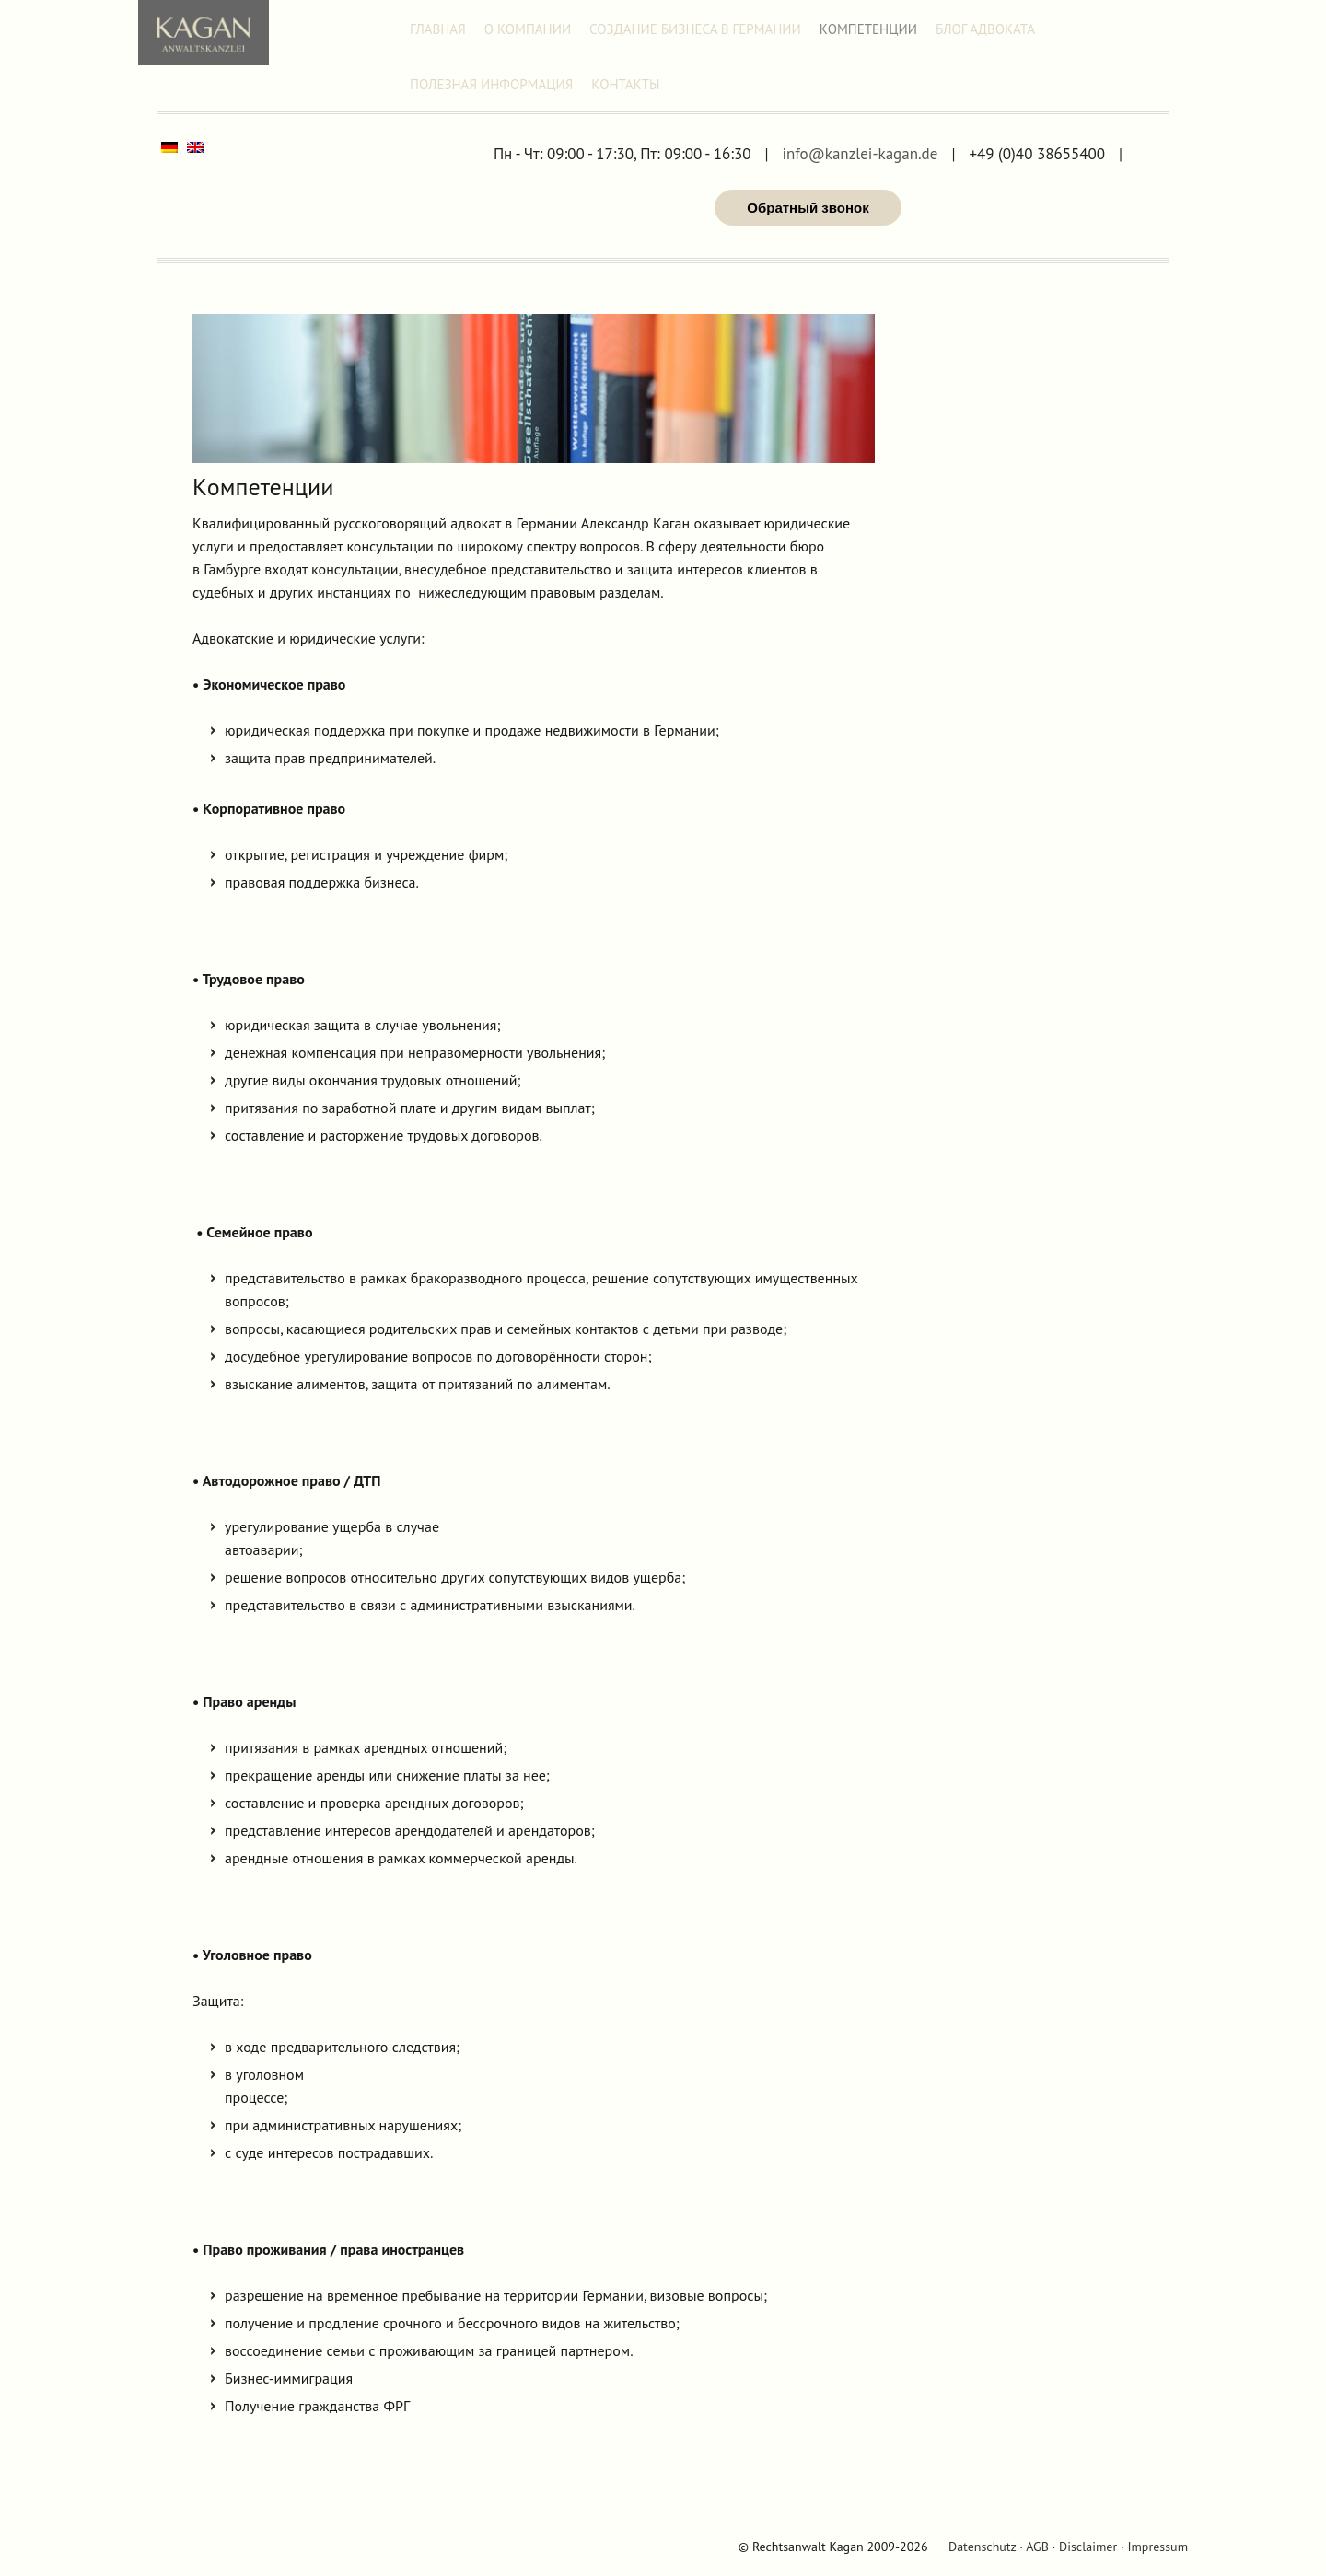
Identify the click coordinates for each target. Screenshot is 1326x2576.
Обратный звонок (807, 207)
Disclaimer (1088, 2546)
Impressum (1157, 2546)
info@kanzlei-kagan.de (859, 154)
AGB (1037, 2546)
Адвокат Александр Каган (203, 32)
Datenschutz (982, 2546)
